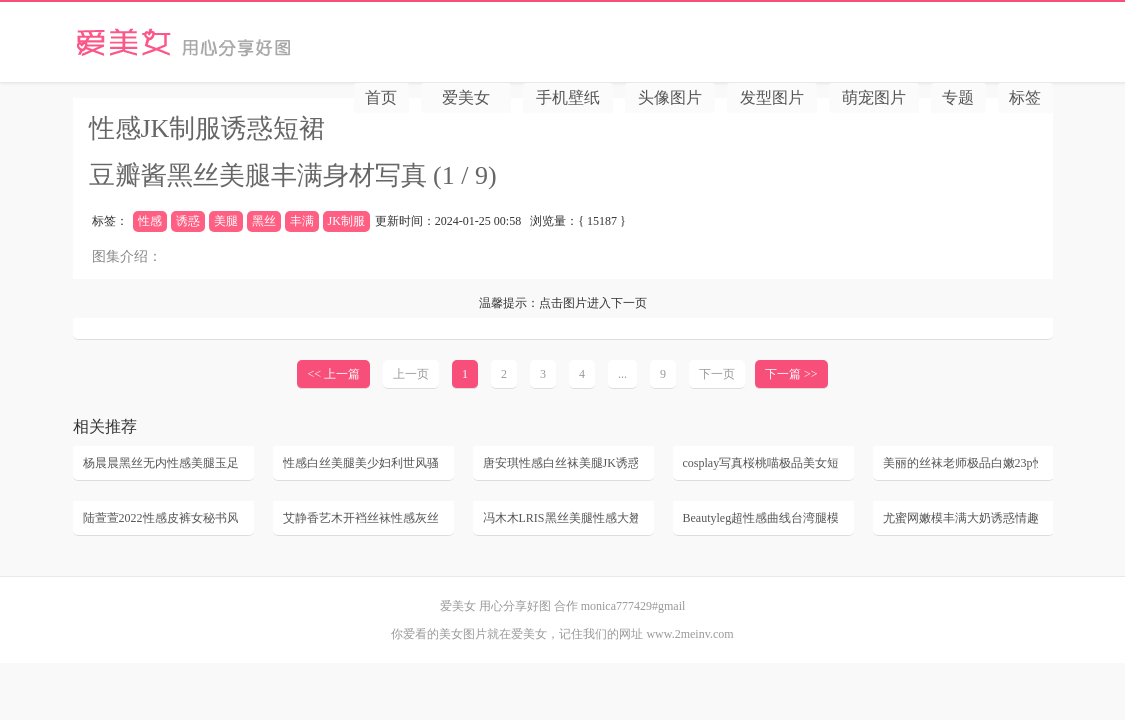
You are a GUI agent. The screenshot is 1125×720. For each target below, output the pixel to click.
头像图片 (670, 97)
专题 (958, 97)
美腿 (226, 221)
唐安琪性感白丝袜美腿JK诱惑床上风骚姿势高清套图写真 (560, 463)
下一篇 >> (791, 374)
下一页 (717, 374)
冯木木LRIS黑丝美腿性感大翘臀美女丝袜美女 (560, 518)
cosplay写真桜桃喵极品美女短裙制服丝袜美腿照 (760, 463)
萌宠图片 (874, 97)
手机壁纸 (568, 97)
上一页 (411, 374)
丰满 (302, 221)
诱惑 (188, 221)
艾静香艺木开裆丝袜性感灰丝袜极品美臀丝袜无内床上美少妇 (360, 518)
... (622, 374)
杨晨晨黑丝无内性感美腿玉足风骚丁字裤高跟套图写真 (160, 463)
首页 (381, 97)
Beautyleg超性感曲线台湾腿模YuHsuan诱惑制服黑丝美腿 (760, 518)
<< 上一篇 (333, 374)
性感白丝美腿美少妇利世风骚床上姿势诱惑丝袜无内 (360, 463)
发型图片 (772, 97)
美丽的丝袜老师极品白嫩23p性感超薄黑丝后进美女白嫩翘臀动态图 (960, 463)
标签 (1025, 97)
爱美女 (249, 42)
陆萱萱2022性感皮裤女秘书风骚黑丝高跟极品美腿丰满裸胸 (160, 518)
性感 (150, 221)
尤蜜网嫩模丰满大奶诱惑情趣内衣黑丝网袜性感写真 (960, 518)
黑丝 (264, 221)
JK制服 (346, 221)
